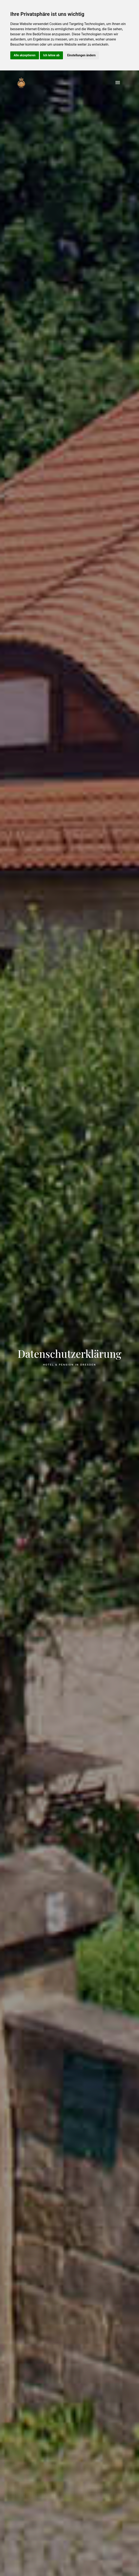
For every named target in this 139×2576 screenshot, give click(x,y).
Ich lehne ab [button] (51, 55)
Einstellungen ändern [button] (81, 55)
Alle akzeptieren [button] (25, 55)
